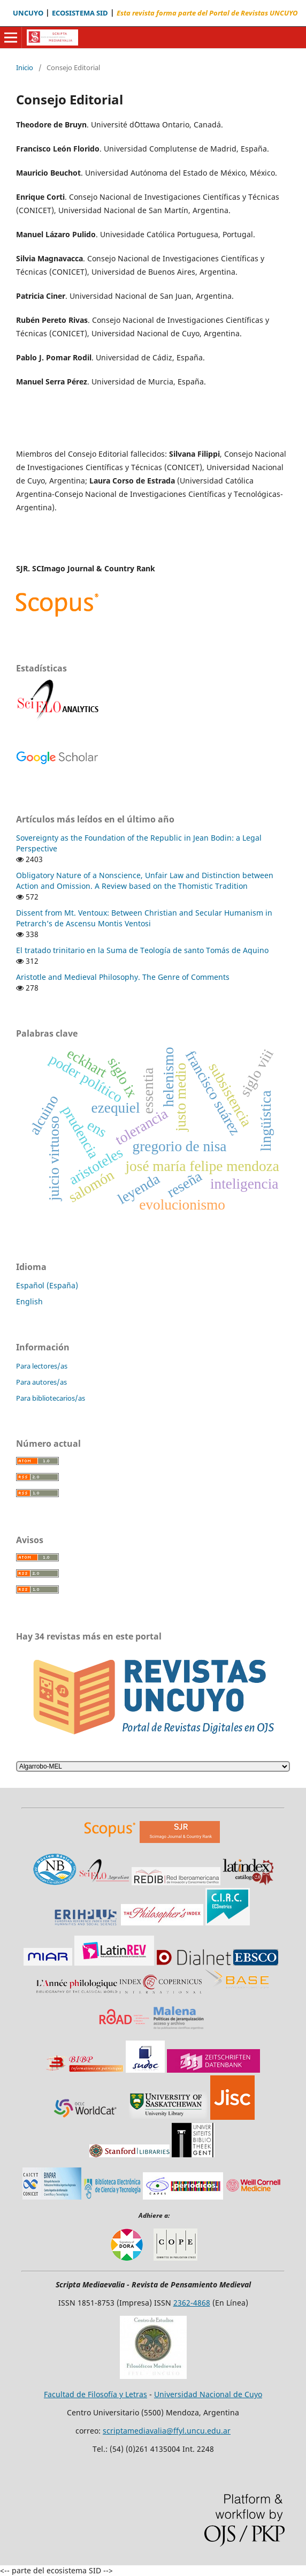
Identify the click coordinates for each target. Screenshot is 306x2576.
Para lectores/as (41, 1366)
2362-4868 (191, 2303)
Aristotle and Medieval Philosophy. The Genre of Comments (123, 977)
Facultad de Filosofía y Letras (95, 2394)
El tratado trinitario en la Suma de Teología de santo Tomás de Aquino (142, 950)
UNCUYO (28, 13)
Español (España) (47, 1285)
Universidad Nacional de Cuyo (208, 2394)
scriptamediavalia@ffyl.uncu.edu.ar (167, 2431)
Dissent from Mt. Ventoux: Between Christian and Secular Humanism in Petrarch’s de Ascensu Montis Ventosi (144, 918)
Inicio (24, 67)
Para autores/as (41, 1382)
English (29, 1301)
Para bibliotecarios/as (50, 1398)
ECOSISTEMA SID (80, 13)
